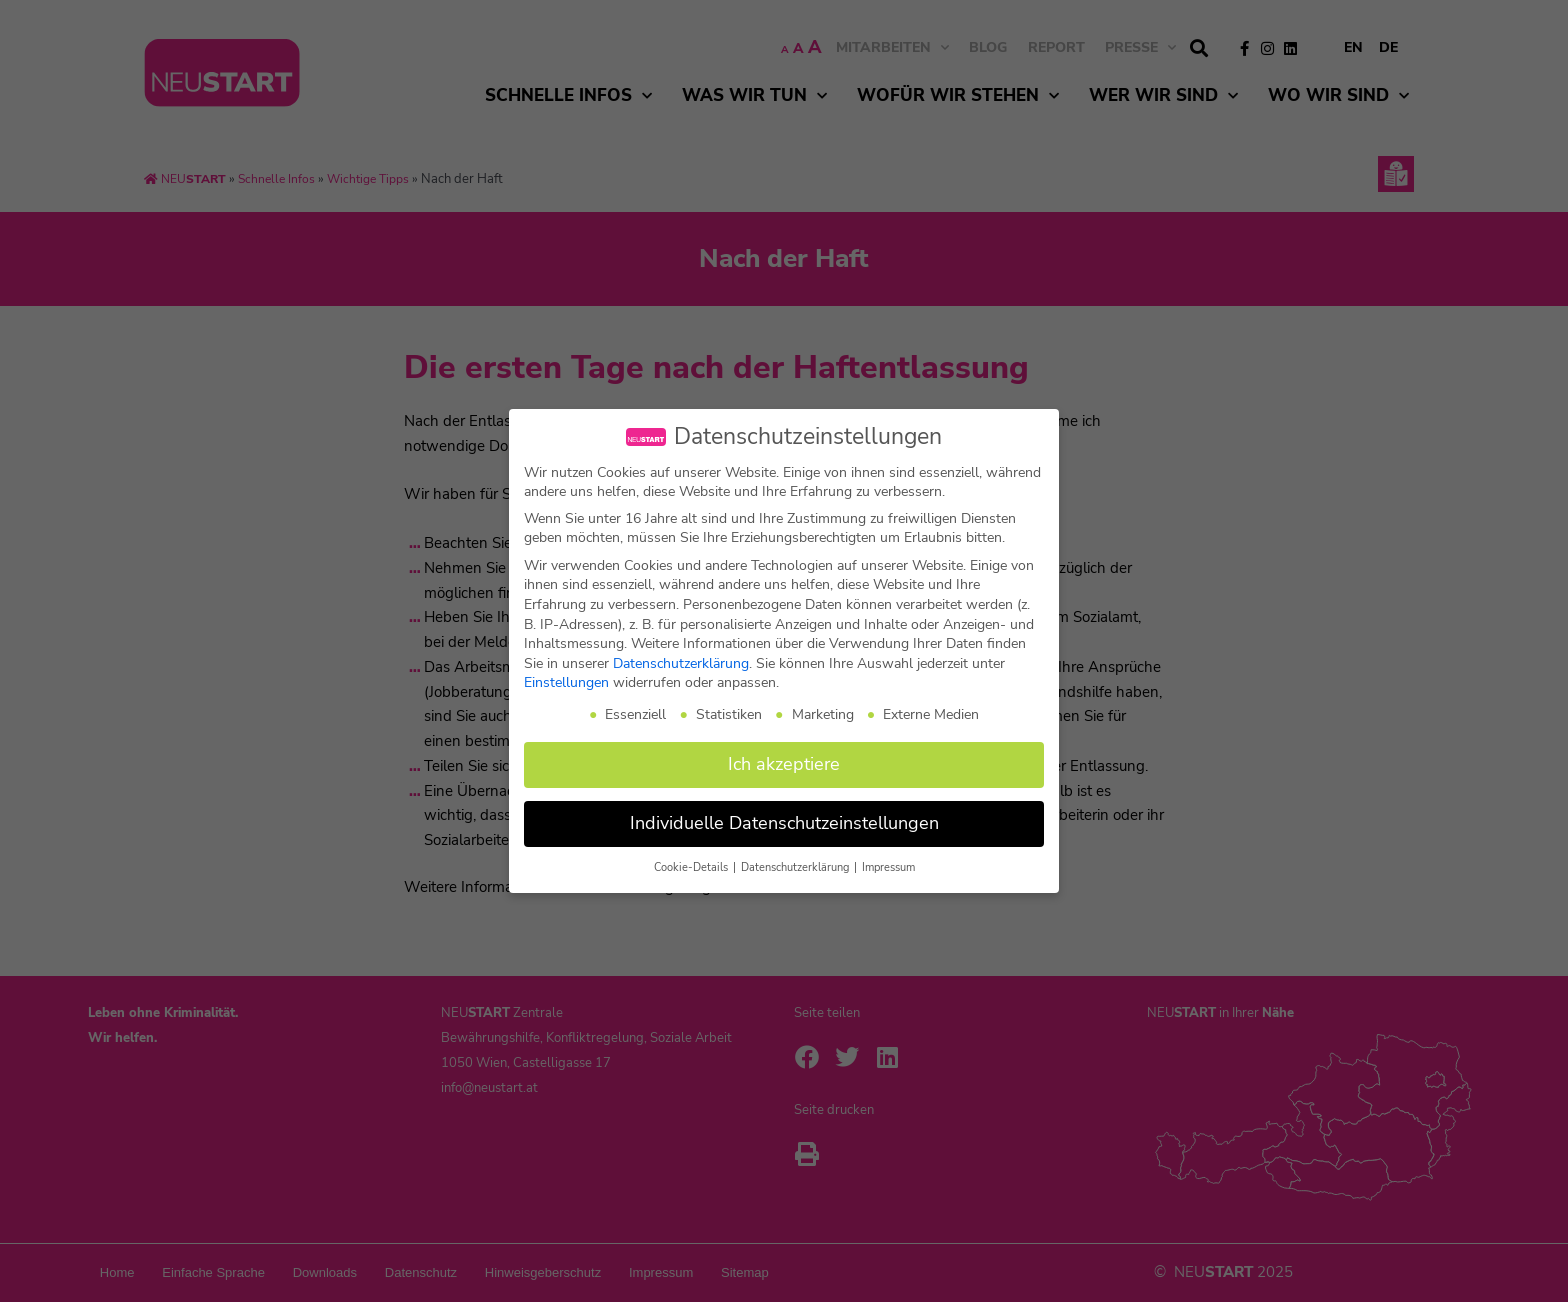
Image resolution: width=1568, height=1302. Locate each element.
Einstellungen (566, 682)
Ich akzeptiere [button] (784, 764)
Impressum (888, 867)
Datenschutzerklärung (681, 663)
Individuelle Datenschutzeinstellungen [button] (784, 823)
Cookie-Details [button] (692, 867)
